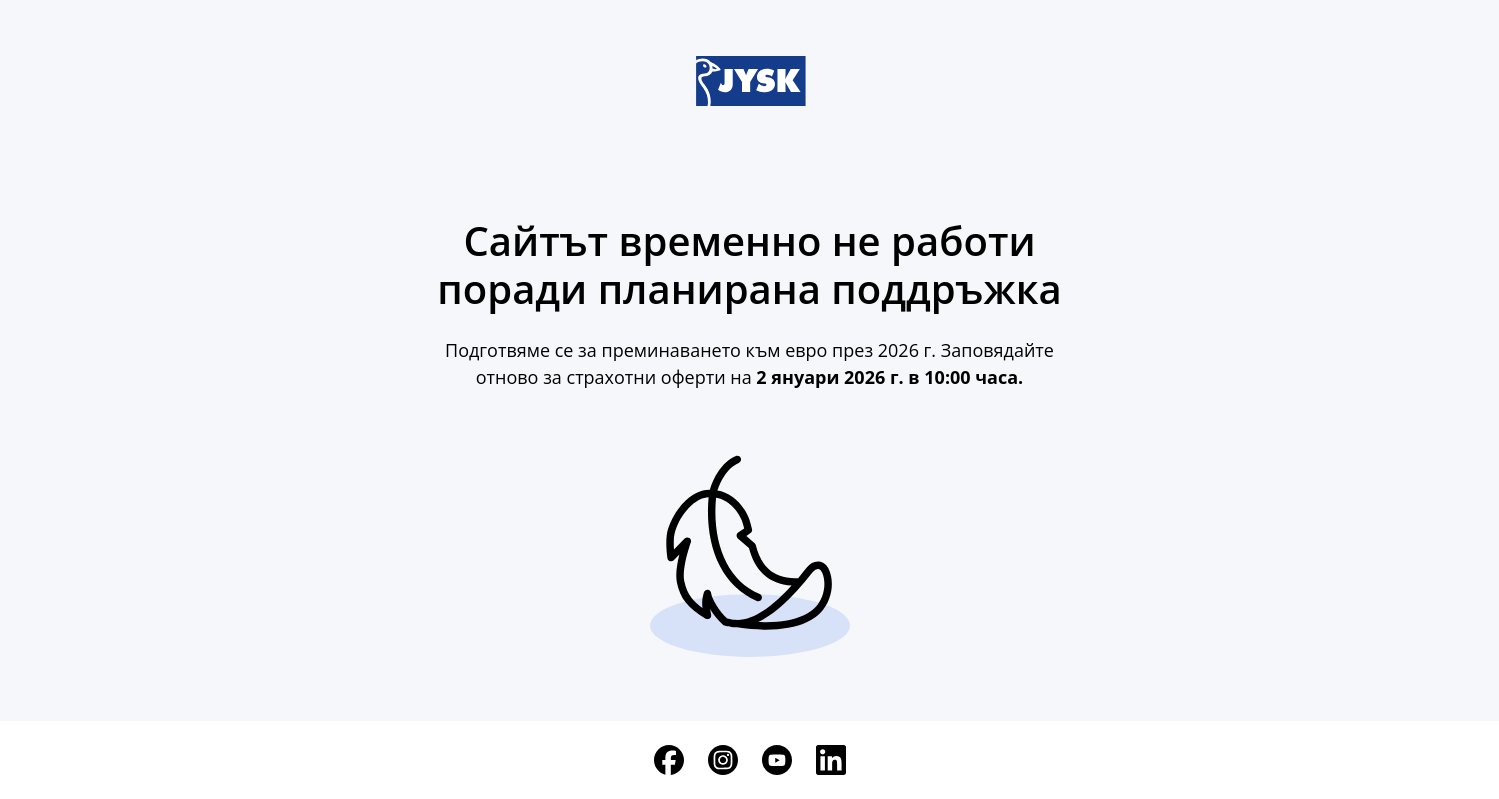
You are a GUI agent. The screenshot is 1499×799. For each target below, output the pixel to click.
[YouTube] (777, 760)
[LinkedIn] (831, 760)
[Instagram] (723, 760)
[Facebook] (669, 760)
